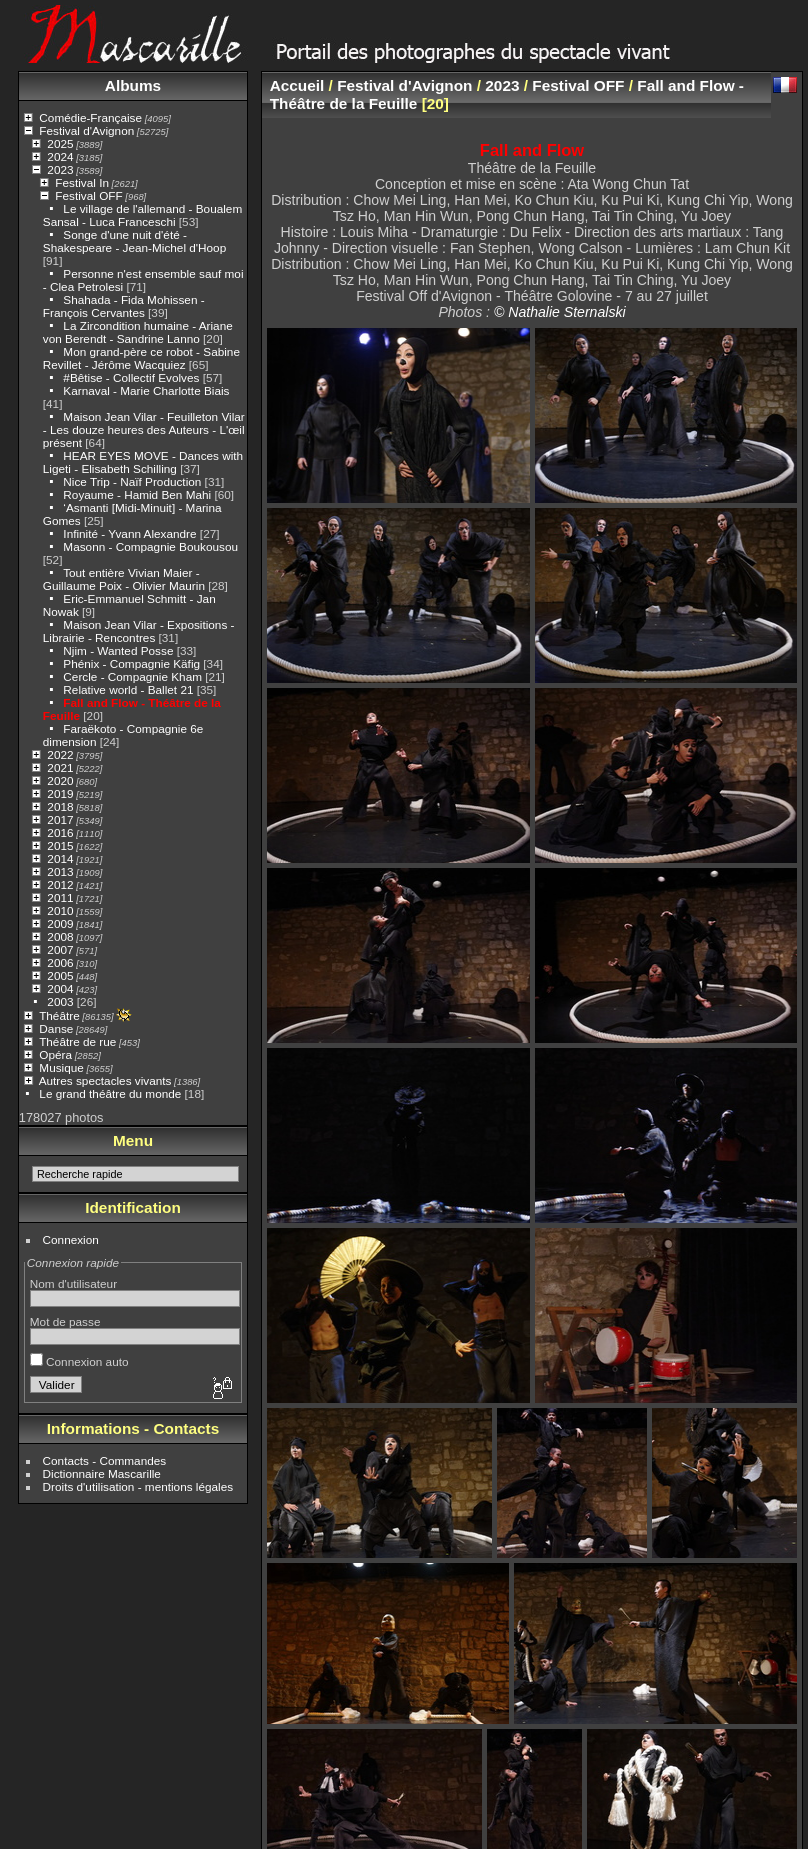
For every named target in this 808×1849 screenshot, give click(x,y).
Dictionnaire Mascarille (102, 1473)
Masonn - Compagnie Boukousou (150, 546)
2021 (60, 767)
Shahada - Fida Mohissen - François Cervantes (124, 306)
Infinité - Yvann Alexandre (129, 533)
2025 (60, 143)
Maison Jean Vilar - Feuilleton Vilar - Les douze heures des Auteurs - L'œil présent (144, 429)
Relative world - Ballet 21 (128, 689)
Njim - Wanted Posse (118, 650)
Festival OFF (88, 195)
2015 (60, 845)
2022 (60, 754)
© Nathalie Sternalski (560, 312)
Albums (133, 85)
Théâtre (59, 1015)
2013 (60, 871)
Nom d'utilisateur (73, 1283)
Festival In (82, 182)
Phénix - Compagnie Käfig (131, 663)
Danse (56, 1028)
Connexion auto (79, 1361)
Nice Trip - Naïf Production (132, 481)
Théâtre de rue (77, 1041)
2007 (60, 949)
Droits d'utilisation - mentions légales (138, 1486)
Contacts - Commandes (105, 1460)
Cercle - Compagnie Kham (132, 676)
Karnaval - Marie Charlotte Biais (146, 390)
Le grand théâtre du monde (110, 1093)
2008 (60, 936)
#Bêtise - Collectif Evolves (131, 377)
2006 (60, 962)
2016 (60, 832)
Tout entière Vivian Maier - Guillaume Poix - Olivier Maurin (124, 579)
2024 (60, 156)
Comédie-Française (90, 117)
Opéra (55, 1054)
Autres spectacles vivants (105, 1080)
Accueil (297, 85)
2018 (60, 806)
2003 (60, 1001)
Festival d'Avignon (86, 130)
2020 (60, 780)
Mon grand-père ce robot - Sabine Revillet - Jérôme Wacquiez (141, 358)
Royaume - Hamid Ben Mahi (137, 494)
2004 (60, 988)
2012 (60, 884)
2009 (60, 923)
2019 (60, 793)
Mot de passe (65, 1321)
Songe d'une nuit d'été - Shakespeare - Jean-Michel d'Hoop (134, 241)
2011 (60, 897)
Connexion (71, 1239)
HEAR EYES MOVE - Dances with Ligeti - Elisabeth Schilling (143, 462)
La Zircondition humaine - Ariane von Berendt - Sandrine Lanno (138, 332)
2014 (60, 858)
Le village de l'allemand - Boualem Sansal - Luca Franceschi (142, 215)
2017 (60, 819)
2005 (60, 975)
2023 (60, 169)
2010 (60, 910)
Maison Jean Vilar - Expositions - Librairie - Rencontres (139, 631)
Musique (61, 1067)
